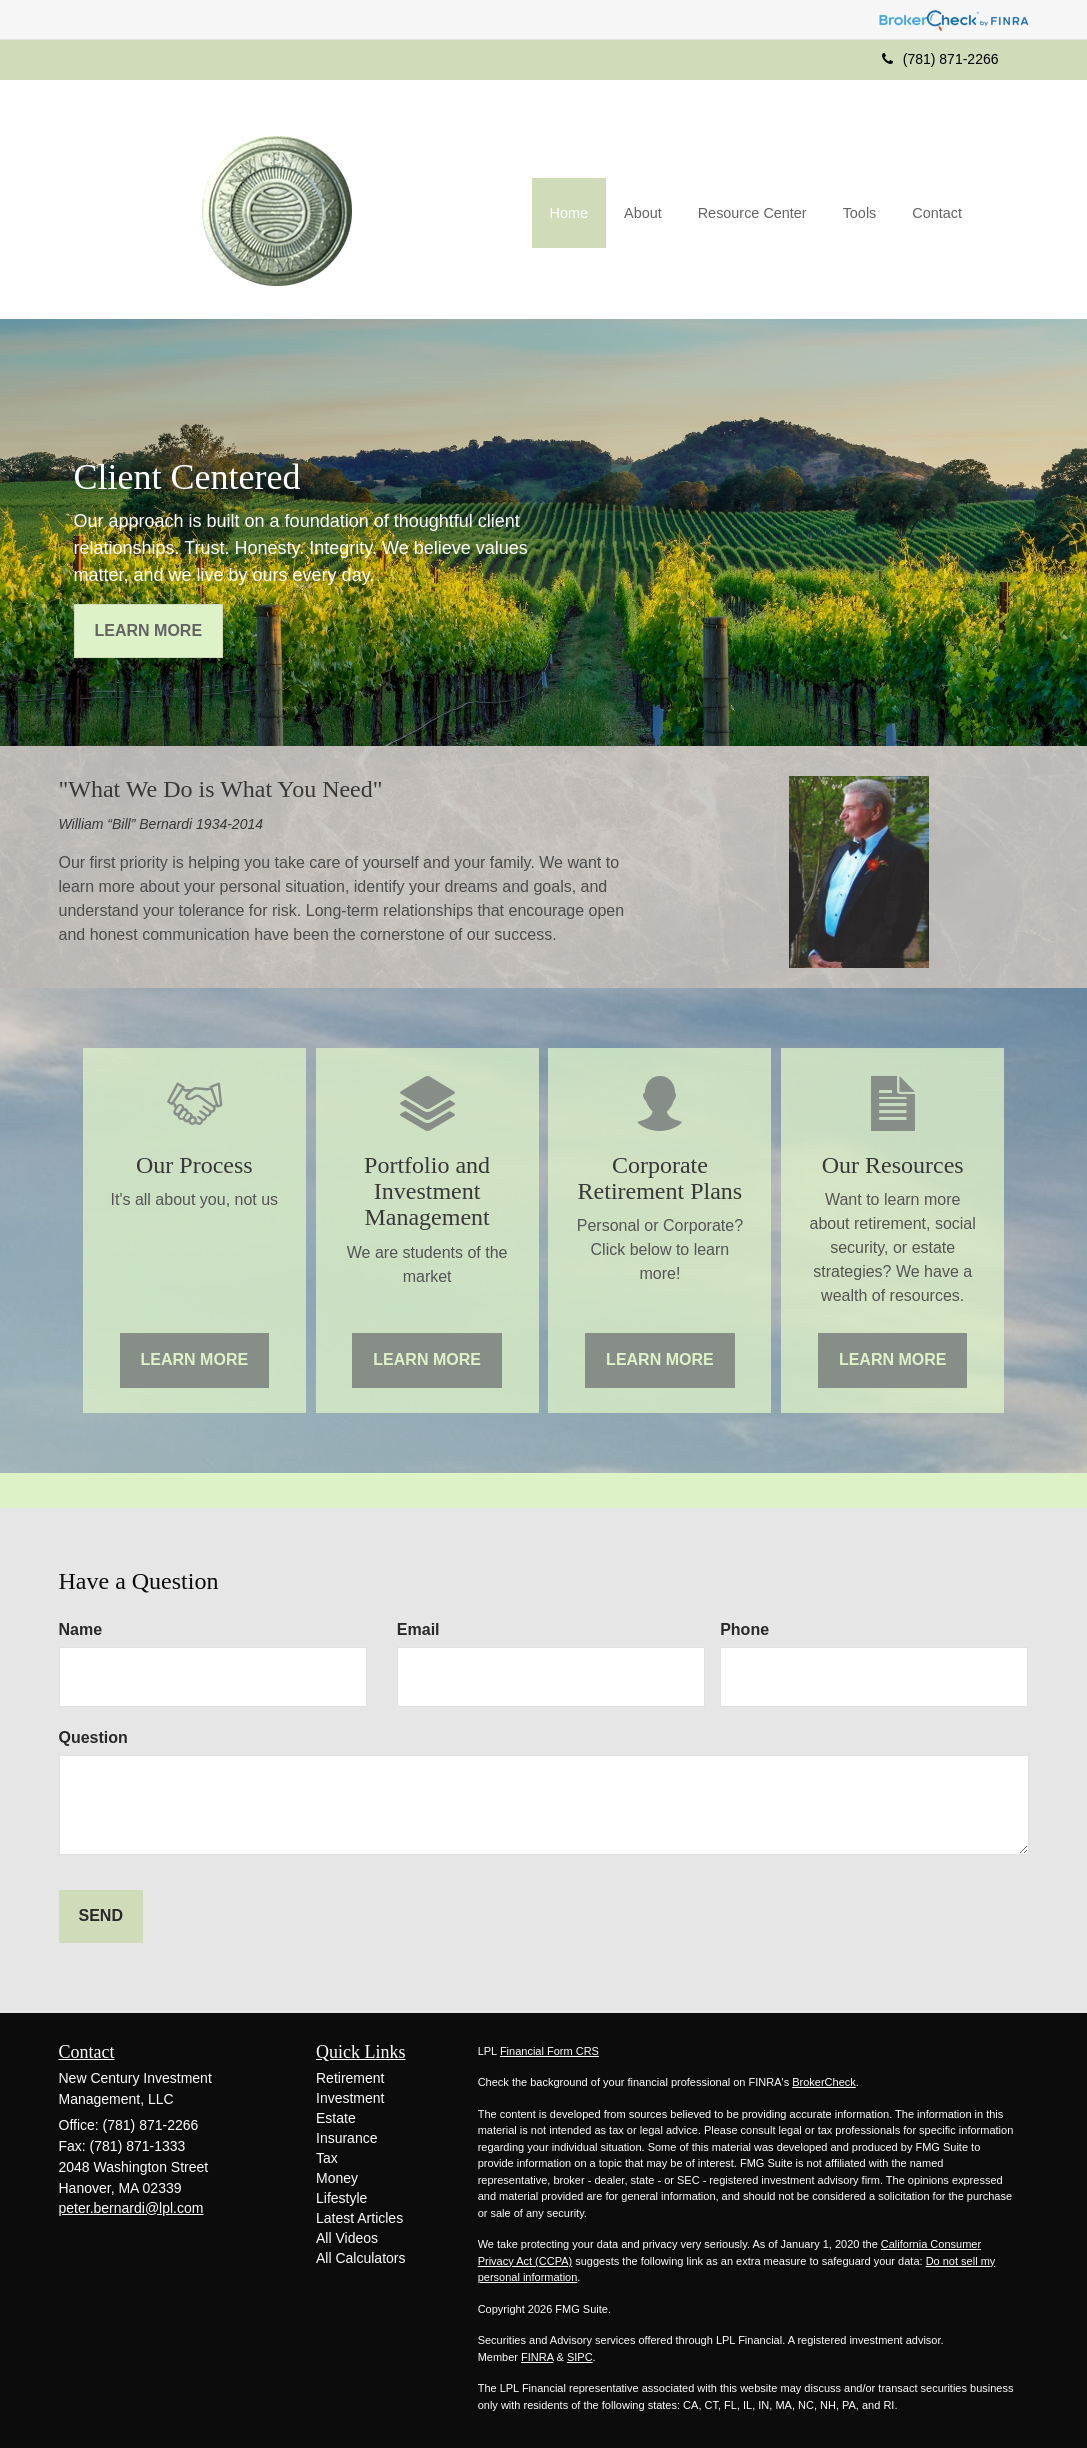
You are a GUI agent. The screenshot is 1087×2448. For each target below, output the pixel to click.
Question (93, 1737)
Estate (336, 2118)
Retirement (350, 2078)
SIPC (580, 2357)
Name (81, 1629)
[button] (643, 214)
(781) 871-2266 (940, 59)
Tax (327, 2158)
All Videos (347, 2238)
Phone (744, 1629)
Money (337, 2178)
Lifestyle (341, 2198)
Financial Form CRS (549, 2051)
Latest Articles (359, 2218)
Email (418, 1629)
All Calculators (360, 2258)
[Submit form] (101, 1916)
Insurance (346, 2138)
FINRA (537, 2357)
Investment (350, 2098)
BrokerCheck (824, 2082)
